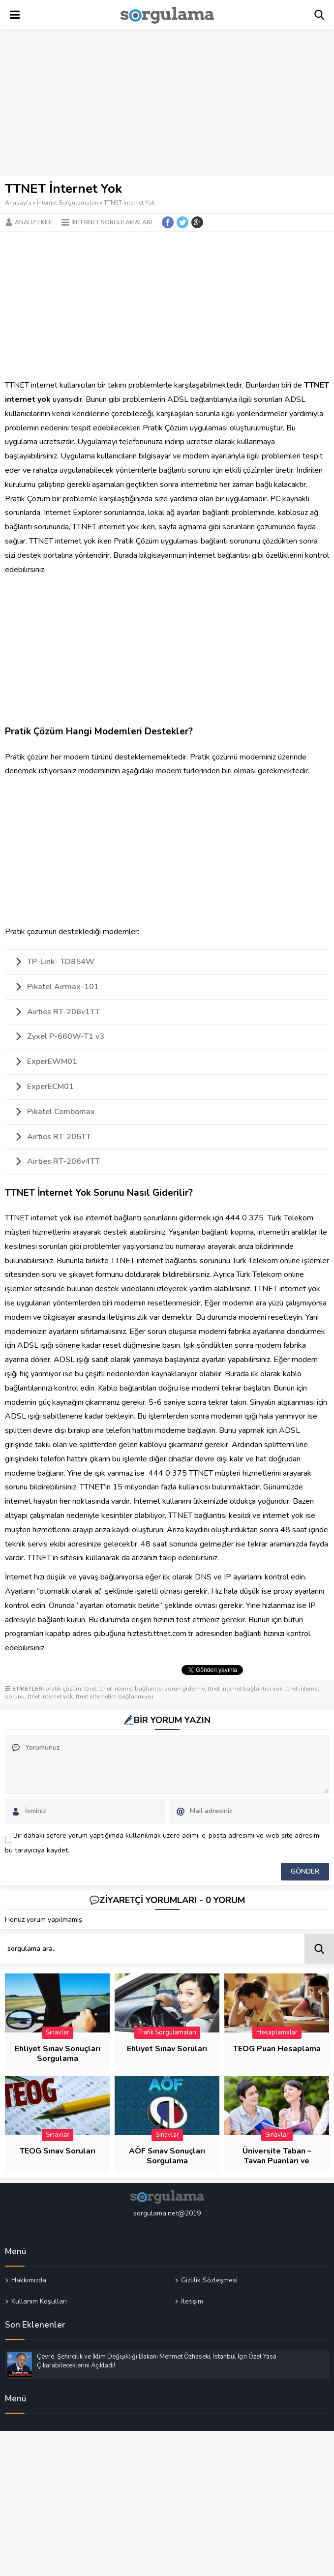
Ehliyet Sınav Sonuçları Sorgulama (57, 2053)
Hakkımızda (28, 2280)
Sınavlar (57, 2032)
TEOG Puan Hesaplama (277, 2049)
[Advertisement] (167, 103)
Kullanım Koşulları (39, 2301)
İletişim (192, 2301)
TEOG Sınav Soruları (57, 2151)
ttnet (90, 1689)
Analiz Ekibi (33, 222)
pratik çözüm (63, 1689)
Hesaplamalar (277, 2032)
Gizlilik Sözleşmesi (209, 2280)
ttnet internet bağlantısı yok (245, 1689)
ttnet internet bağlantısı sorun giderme (152, 1689)
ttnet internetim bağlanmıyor (114, 1696)
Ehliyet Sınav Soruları (167, 2049)
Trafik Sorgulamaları (167, 2032)
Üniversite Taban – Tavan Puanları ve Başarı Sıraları (277, 2161)
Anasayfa (18, 203)
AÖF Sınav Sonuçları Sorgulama (167, 2156)
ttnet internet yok (50, 1696)
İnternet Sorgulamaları (67, 203)
